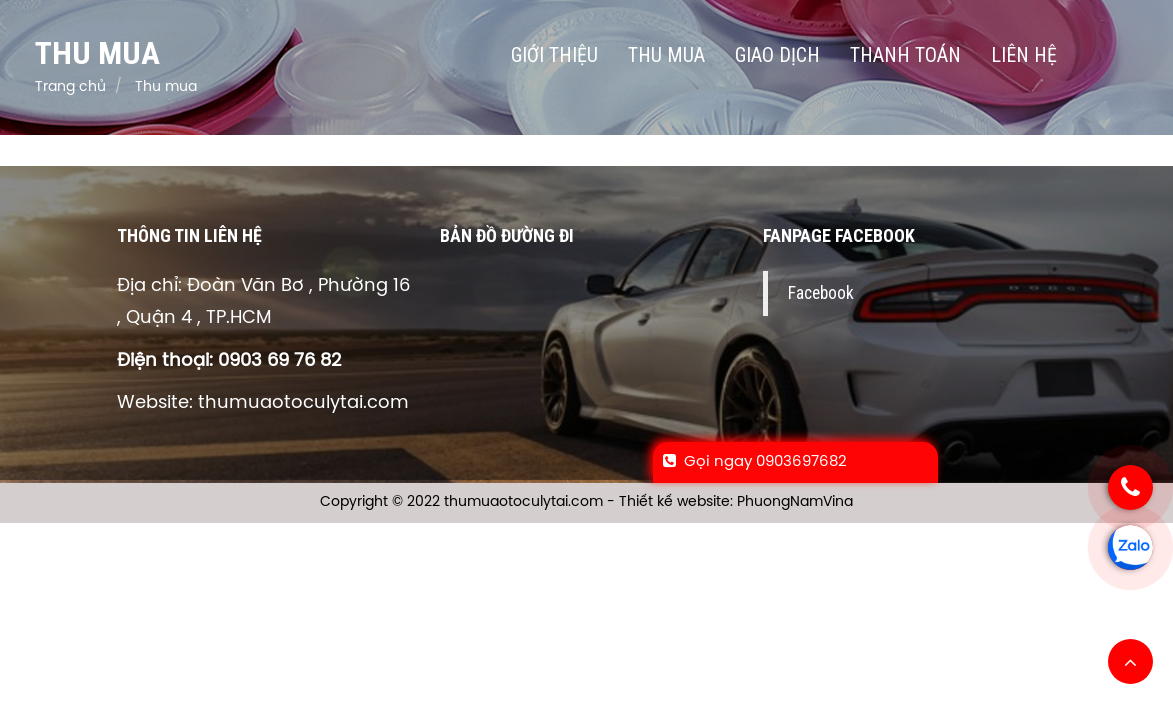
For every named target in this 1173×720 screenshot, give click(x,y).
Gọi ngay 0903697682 (755, 462)
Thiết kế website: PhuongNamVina (736, 502)
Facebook (821, 293)
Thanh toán (905, 55)
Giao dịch (777, 55)
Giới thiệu (554, 55)
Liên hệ (1024, 55)
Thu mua (666, 55)
